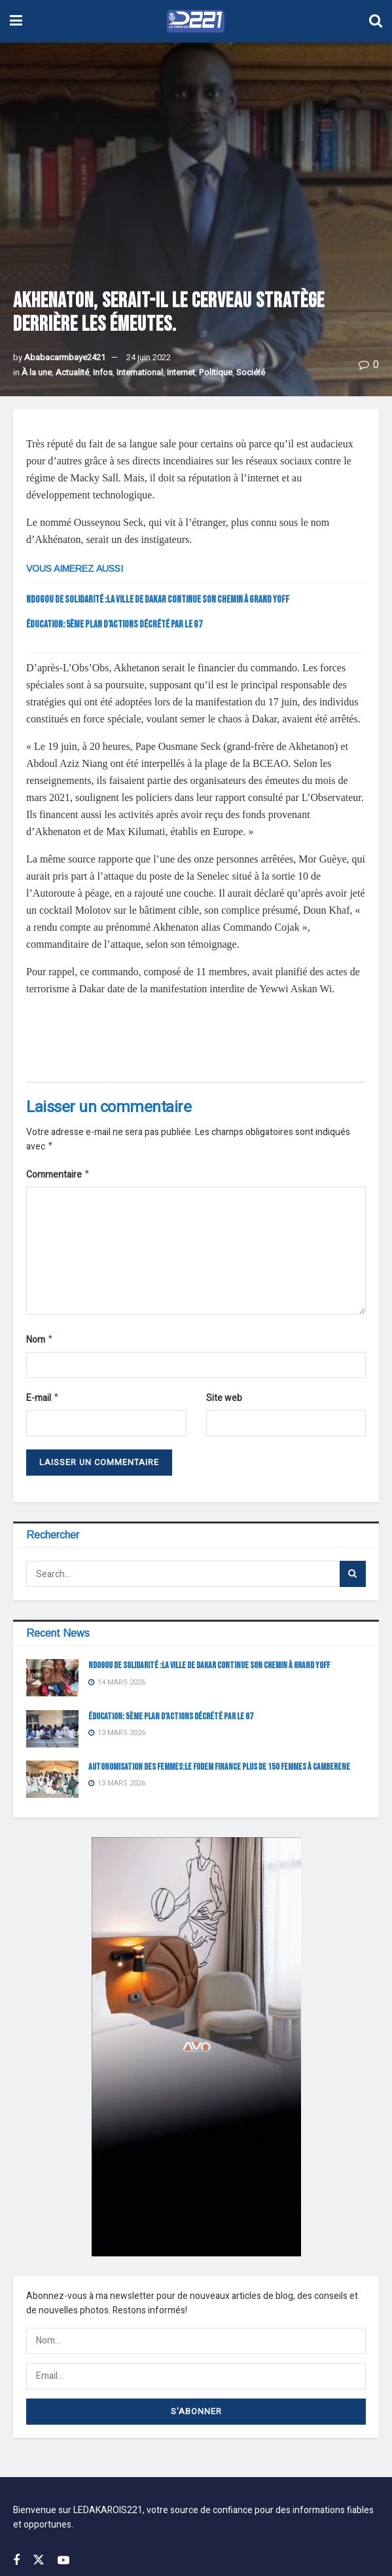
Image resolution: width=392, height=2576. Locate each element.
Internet (181, 372)
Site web (224, 1402)
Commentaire (58, 1176)
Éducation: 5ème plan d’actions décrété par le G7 (114, 624)
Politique (215, 372)
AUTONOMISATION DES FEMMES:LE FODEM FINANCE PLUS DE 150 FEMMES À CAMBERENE (219, 1772)
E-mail (43, 1402)
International (139, 372)
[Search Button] (353, 1579)
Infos (103, 372)
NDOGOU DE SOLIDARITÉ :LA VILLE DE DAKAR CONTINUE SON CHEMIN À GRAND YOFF (157, 599)
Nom (40, 1343)
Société (250, 372)
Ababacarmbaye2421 (64, 357)
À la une (37, 372)
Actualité (72, 372)
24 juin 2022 (148, 357)
